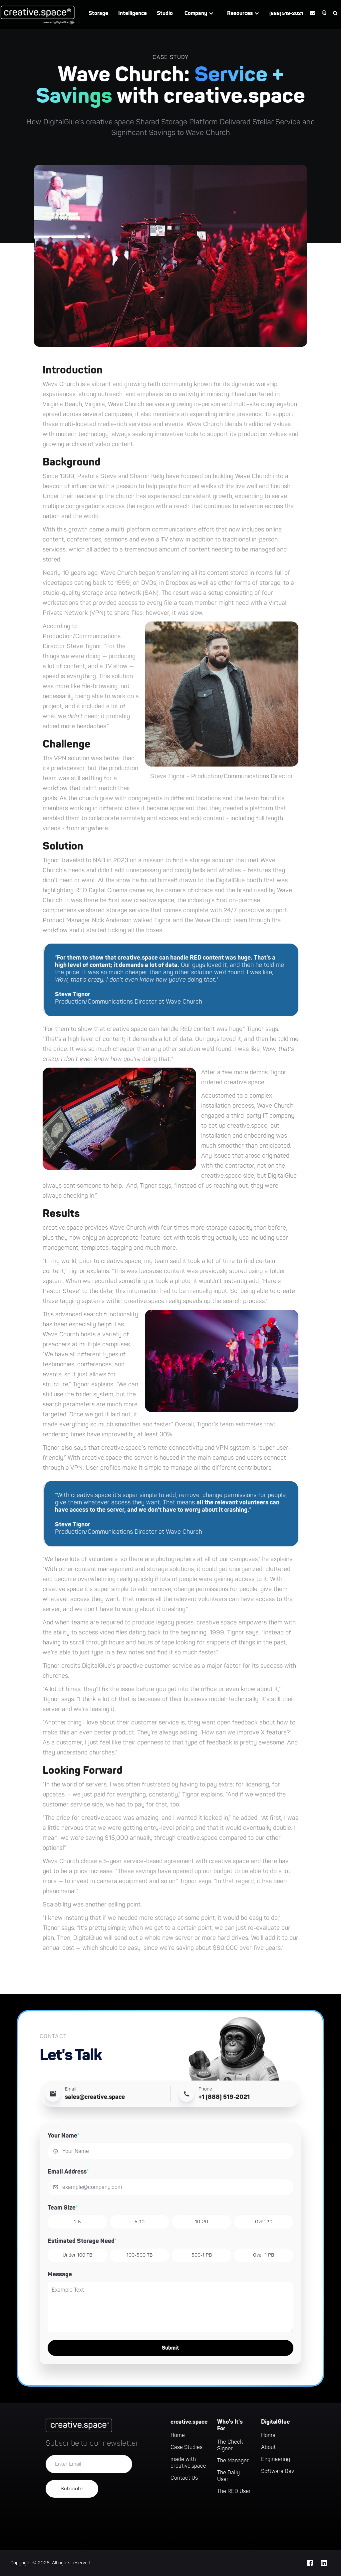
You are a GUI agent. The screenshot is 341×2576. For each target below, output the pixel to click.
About (268, 2447)
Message (60, 2274)
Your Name (64, 2136)
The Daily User (228, 2476)
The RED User (234, 2491)
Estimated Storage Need (82, 2241)
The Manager (233, 2460)
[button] (199, 13)
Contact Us (184, 2478)
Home (177, 2435)
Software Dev (277, 2471)
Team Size (63, 2208)
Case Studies (186, 2447)
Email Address (68, 2172)
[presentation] (96, 2517)
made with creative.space (188, 2462)
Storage (98, 13)
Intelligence (132, 13)
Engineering (275, 2459)
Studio (165, 13)
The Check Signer (230, 2445)
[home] (37, 14)
